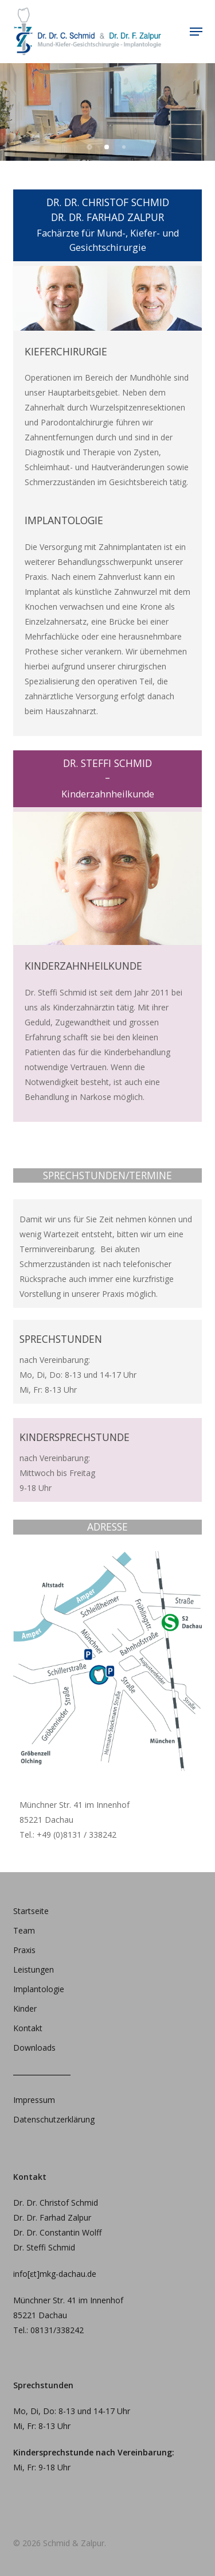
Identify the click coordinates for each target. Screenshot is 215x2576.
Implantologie (38, 1989)
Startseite (31, 1910)
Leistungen (33, 1969)
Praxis (24, 1949)
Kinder (25, 2008)
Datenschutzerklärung (54, 2119)
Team (24, 1930)
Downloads (34, 2047)
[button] (196, 31)
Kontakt (27, 2028)
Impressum (34, 2099)
